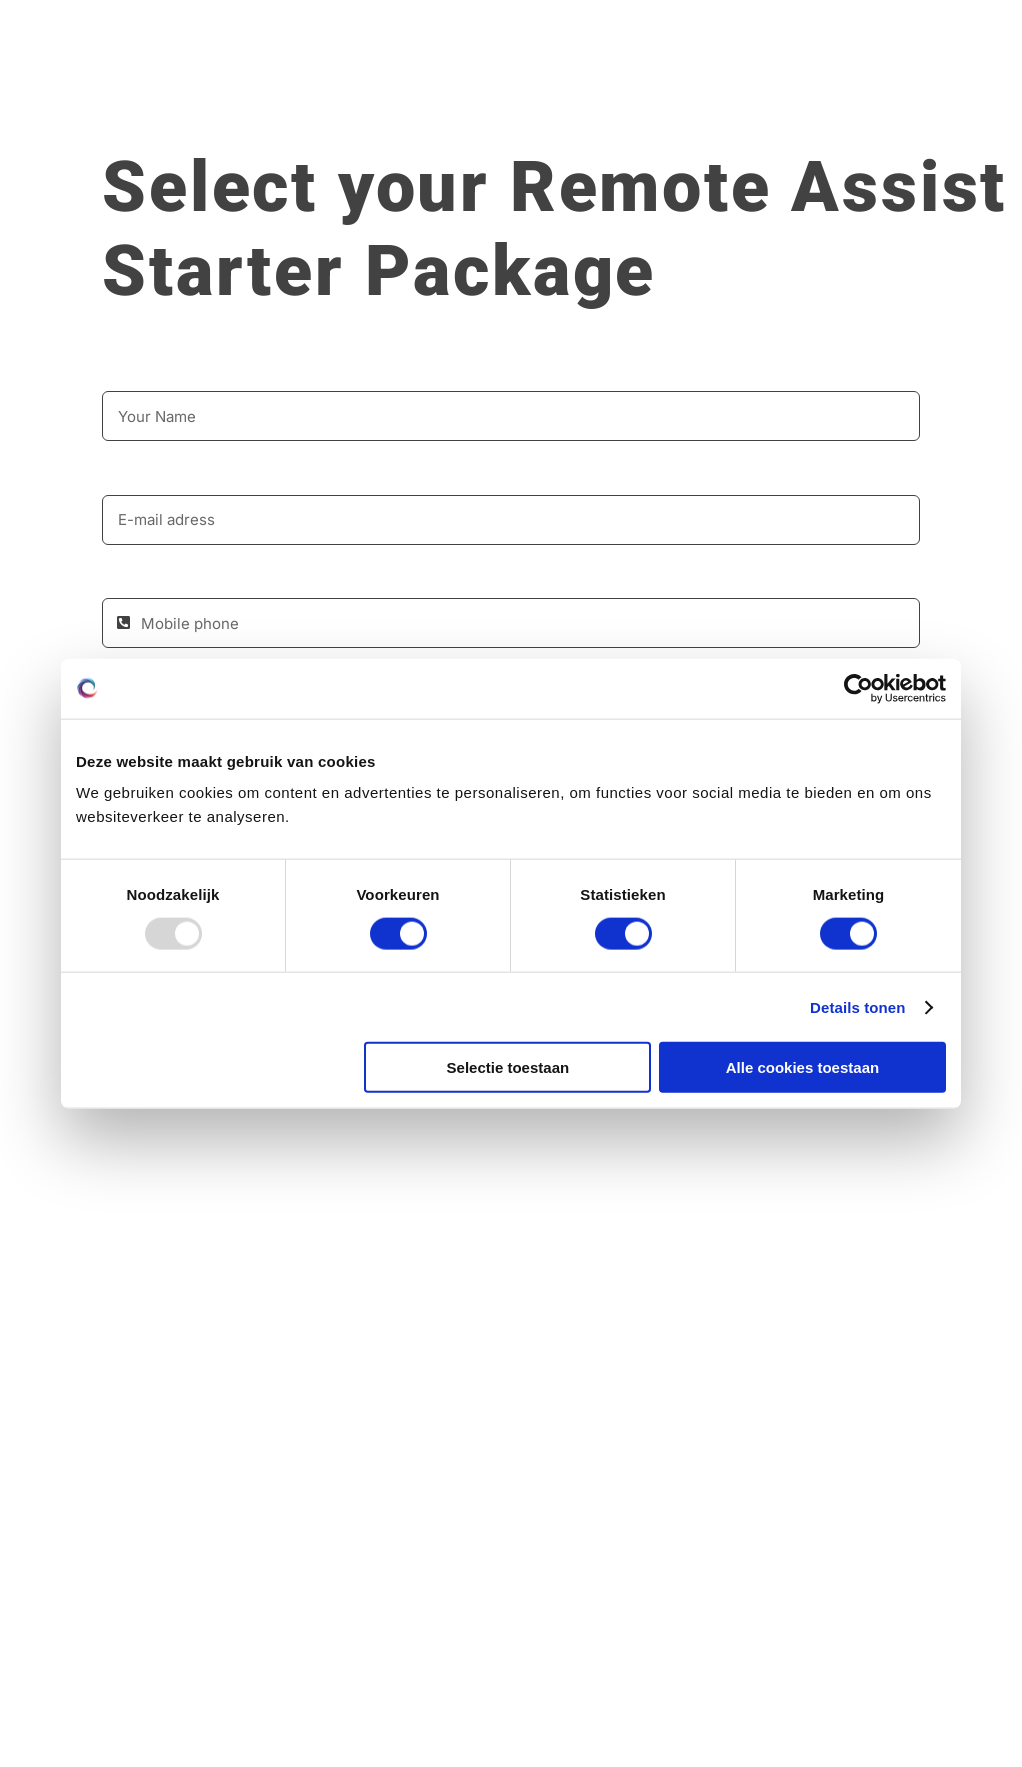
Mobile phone (155, 578)
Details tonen (857, 1006)
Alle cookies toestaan (802, 1067)
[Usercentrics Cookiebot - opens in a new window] (858, 688)
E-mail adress (155, 474)
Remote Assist (758, 187)
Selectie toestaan (508, 1067)
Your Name (145, 371)
